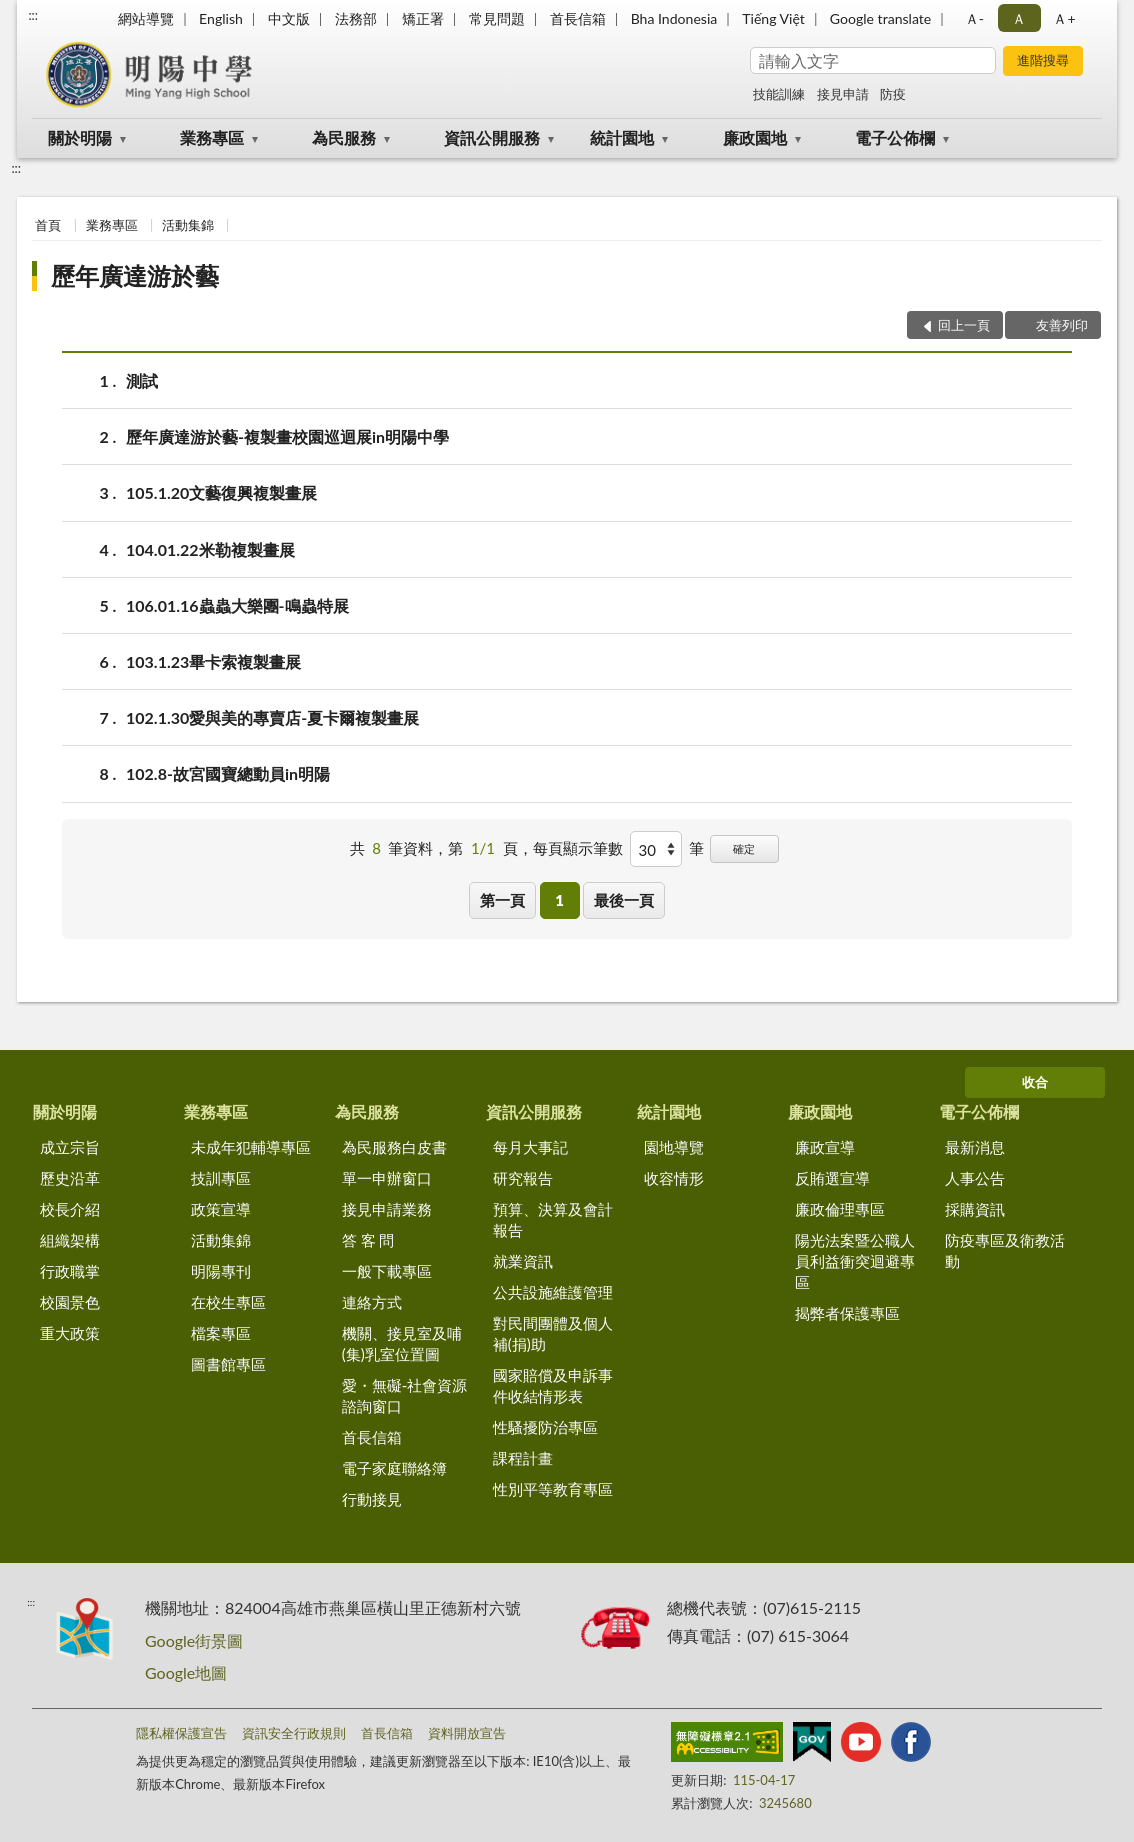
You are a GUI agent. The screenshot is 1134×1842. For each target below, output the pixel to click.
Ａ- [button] (974, 18)
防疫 (893, 94)
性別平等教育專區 (553, 1489)
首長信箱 (578, 18)
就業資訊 (523, 1261)
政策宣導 (221, 1209)
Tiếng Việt (773, 18)
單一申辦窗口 (387, 1178)
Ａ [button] (1019, 18)
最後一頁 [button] (624, 900)
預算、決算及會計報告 (553, 1219)
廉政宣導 (825, 1147)
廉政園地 (755, 137)
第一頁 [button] (502, 900)
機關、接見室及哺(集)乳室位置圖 (402, 1343)
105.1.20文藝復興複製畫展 (221, 492)
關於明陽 (80, 137)
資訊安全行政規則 (294, 1733)
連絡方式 (372, 1302)
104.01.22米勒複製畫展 (210, 549)
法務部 (356, 18)
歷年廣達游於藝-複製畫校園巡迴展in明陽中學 (287, 436)
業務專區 (212, 137)
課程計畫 (523, 1458)
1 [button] (559, 900)
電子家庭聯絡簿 (394, 1468)
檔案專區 (221, 1333)
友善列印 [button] (1062, 325)
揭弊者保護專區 (847, 1313)
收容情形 (674, 1178)
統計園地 (622, 137)
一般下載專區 (387, 1271)
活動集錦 (188, 225)
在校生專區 (228, 1302)
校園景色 (70, 1302)
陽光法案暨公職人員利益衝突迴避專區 (855, 1261)
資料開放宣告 (467, 1733)
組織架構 (70, 1240)
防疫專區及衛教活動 (1005, 1250)
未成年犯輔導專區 (251, 1147)
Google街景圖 (194, 1640)
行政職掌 (70, 1271)
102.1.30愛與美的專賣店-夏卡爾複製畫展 (272, 717)
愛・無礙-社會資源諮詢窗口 (405, 1395)
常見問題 (497, 18)
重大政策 (70, 1333)
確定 (744, 848)
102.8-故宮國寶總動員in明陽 (228, 773)
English (221, 18)
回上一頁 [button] (964, 325)
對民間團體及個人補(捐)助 (553, 1333)
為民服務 (344, 137)
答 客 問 (368, 1240)
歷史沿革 (70, 1178)
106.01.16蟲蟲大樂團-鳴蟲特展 (237, 605)
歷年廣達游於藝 (135, 275)
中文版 (289, 18)
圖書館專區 (228, 1364)
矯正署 (423, 18)
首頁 (48, 225)
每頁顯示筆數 (578, 848)
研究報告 (523, 1178)
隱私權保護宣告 (181, 1733)
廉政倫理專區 (840, 1209)
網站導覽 (146, 18)
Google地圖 (186, 1672)
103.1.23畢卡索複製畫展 (213, 661)
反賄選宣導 (832, 1178)
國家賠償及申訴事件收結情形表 (553, 1385)
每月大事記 (530, 1147)
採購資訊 (975, 1209)
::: (33, 15)
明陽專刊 (221, 1271)
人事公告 (975, 1178)
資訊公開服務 (492, 137)
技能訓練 (779, 94)
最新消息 (975, 1147)
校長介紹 (70, 1209)
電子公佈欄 (895, 137)
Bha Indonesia (674, 18)
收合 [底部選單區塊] (1035, 1082)
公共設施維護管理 (553, 1292)
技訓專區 (221, 1178)
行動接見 (372, 1499)
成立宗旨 (70, 1147)
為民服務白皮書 (394, 1147)
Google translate (880, 18)
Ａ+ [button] (1064, 18)
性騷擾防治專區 (545, 1427)
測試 (142, 380)
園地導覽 (674, 1147)
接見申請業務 (387, 1209)
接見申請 (843, 94)
